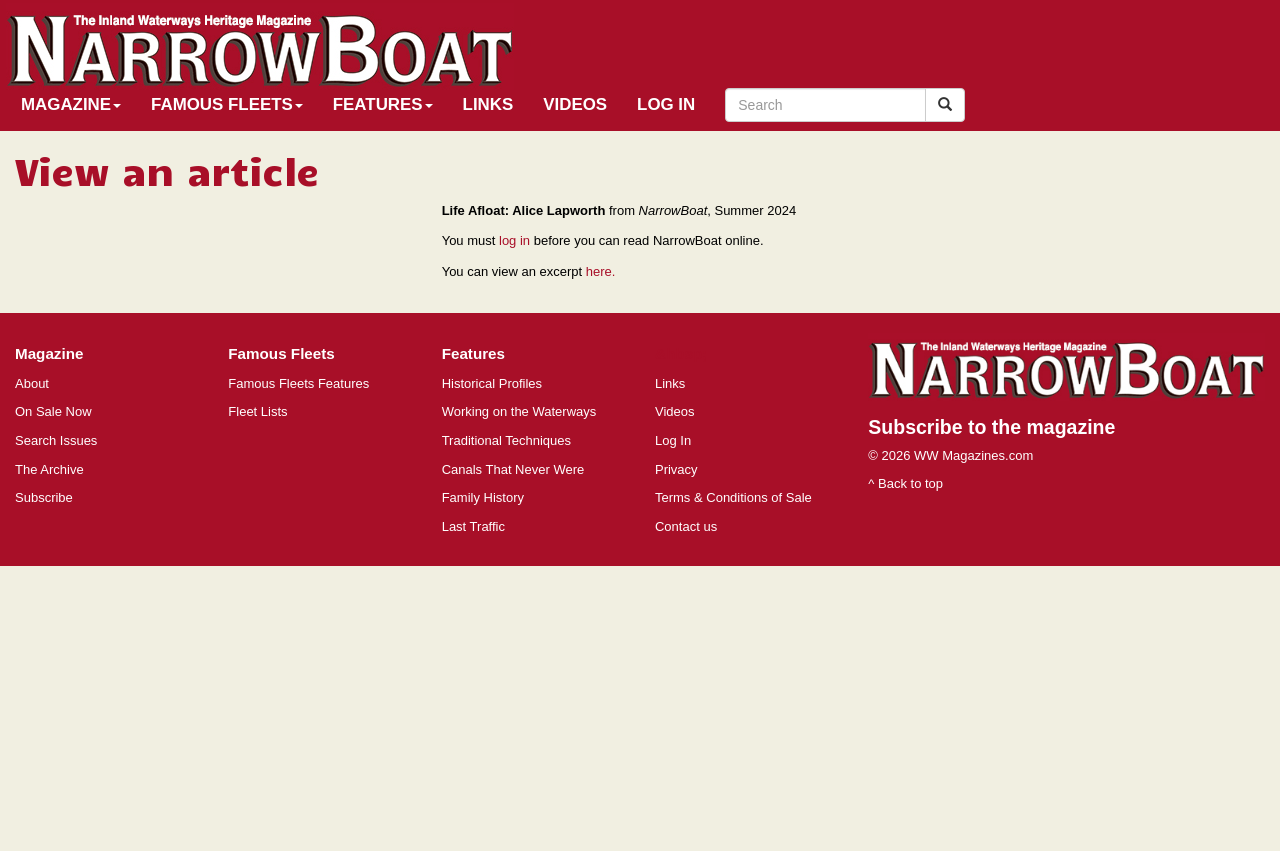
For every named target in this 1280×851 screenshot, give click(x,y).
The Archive (49, 469)
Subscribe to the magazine (991, 427)
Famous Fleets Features (298, 383)
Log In (666, 104)
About (32, 383)
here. (601, 271)
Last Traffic (473, 526)
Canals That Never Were (513, 469)
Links (488, 104)
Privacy (676, 469)
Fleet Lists (257, 411)
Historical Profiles (492, 383)
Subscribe (44, 497)
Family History (483, 497)
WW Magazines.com (973, 455)
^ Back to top (905, 483)
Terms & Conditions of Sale (733, 497)
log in (514, 240)
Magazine (71, 104)
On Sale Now (53, 411)
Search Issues (56, 440)
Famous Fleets (227, 104)
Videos (575, 104)
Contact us (686, 526)
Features (383, 104)
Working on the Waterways (519, 411)
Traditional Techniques (506, 440)
